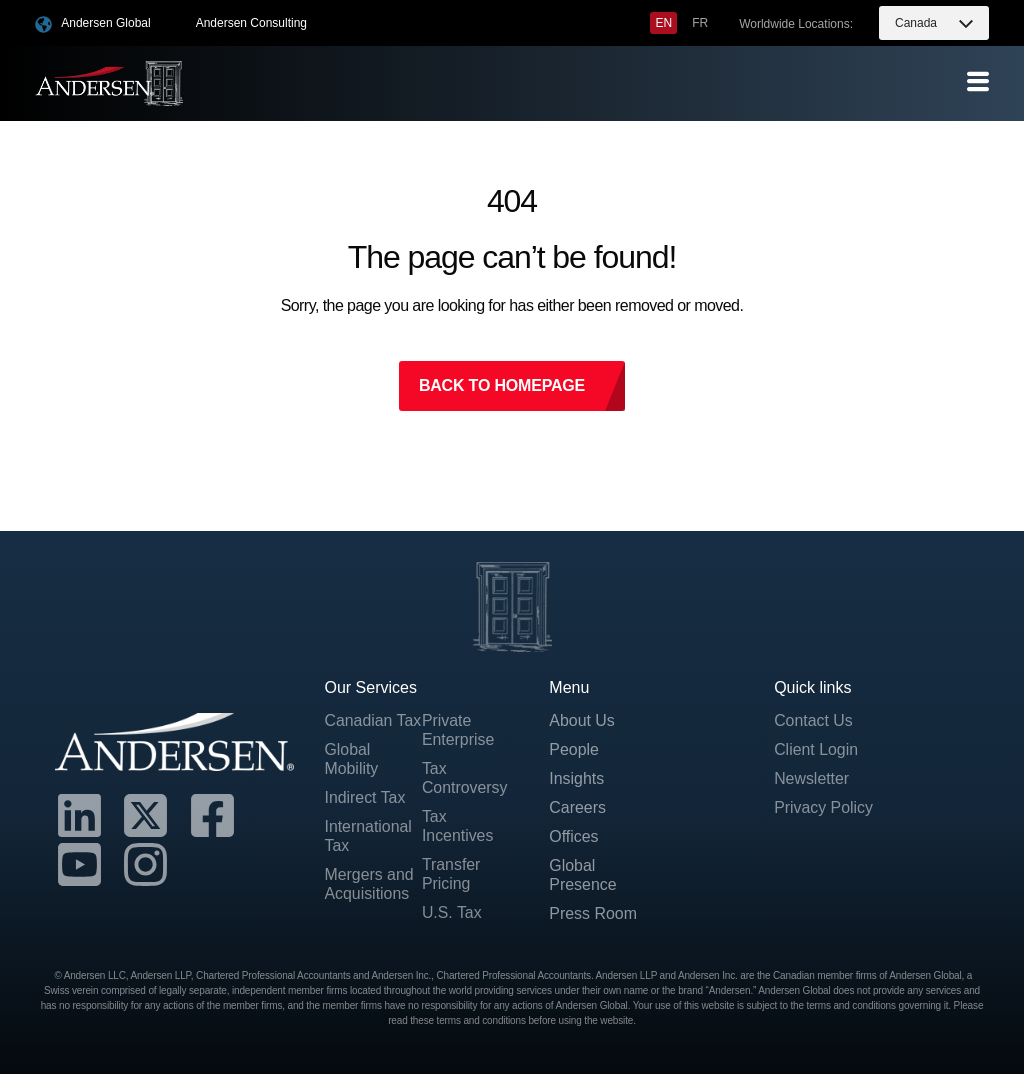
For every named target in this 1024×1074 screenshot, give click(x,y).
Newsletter (812, 778)
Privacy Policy (824, 807)
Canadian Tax (358, 730)
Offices (574, 836)
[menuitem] (663, 23)
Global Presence (583, 876)
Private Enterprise (458, 730)
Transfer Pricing (451, 875)
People (574, 749)
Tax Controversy (465, 778)
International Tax (368, 856)
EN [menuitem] (663, 23)
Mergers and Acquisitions (369, 904)
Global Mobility (351, 778)
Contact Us (813, 720)
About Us (582, 720)
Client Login (816, 749)
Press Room (593, 914)
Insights (576, 778)
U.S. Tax (452, 913)
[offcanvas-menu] (978, 82)
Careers (577, 807)
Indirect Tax (365, 816)
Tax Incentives (458, 826)
